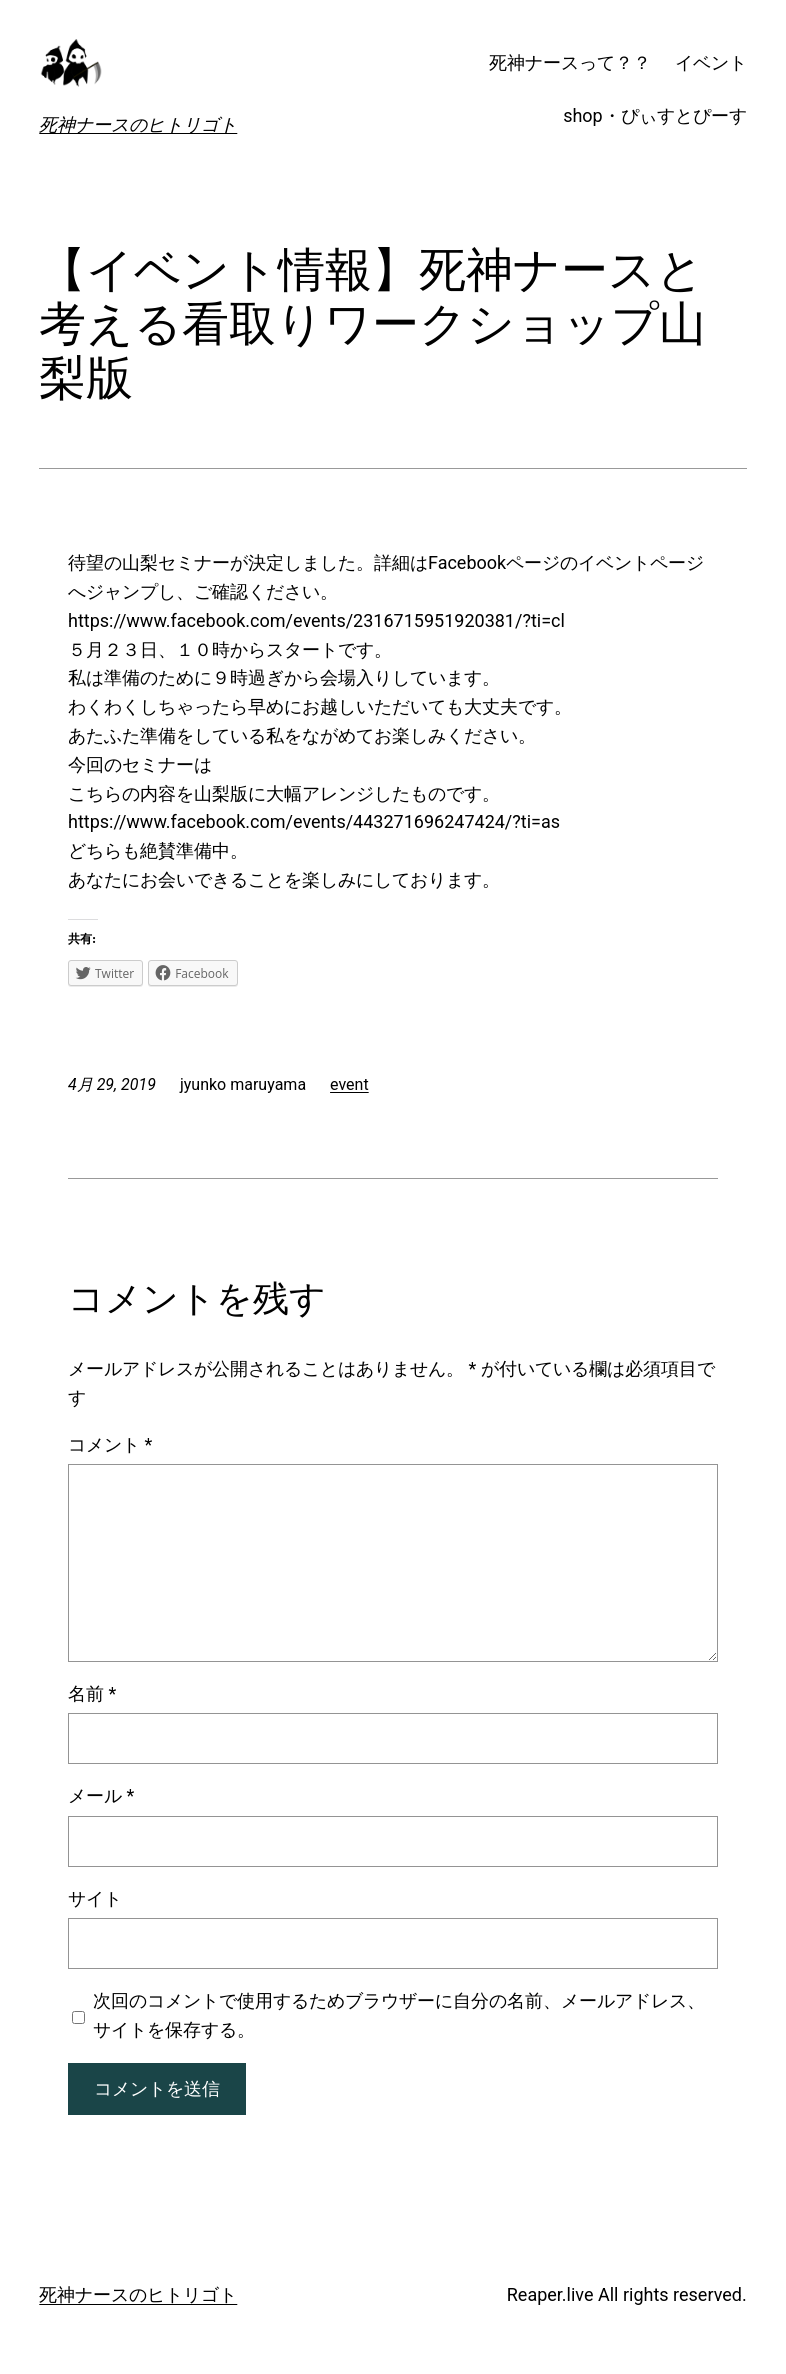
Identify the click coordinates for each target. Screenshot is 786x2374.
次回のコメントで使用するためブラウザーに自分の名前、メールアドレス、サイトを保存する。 (399, 2015)
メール (101, 1795)
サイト (95, 1898)
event (349, 1084)
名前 (92, 1693)
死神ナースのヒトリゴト (138, 124)
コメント (110, 1444)
